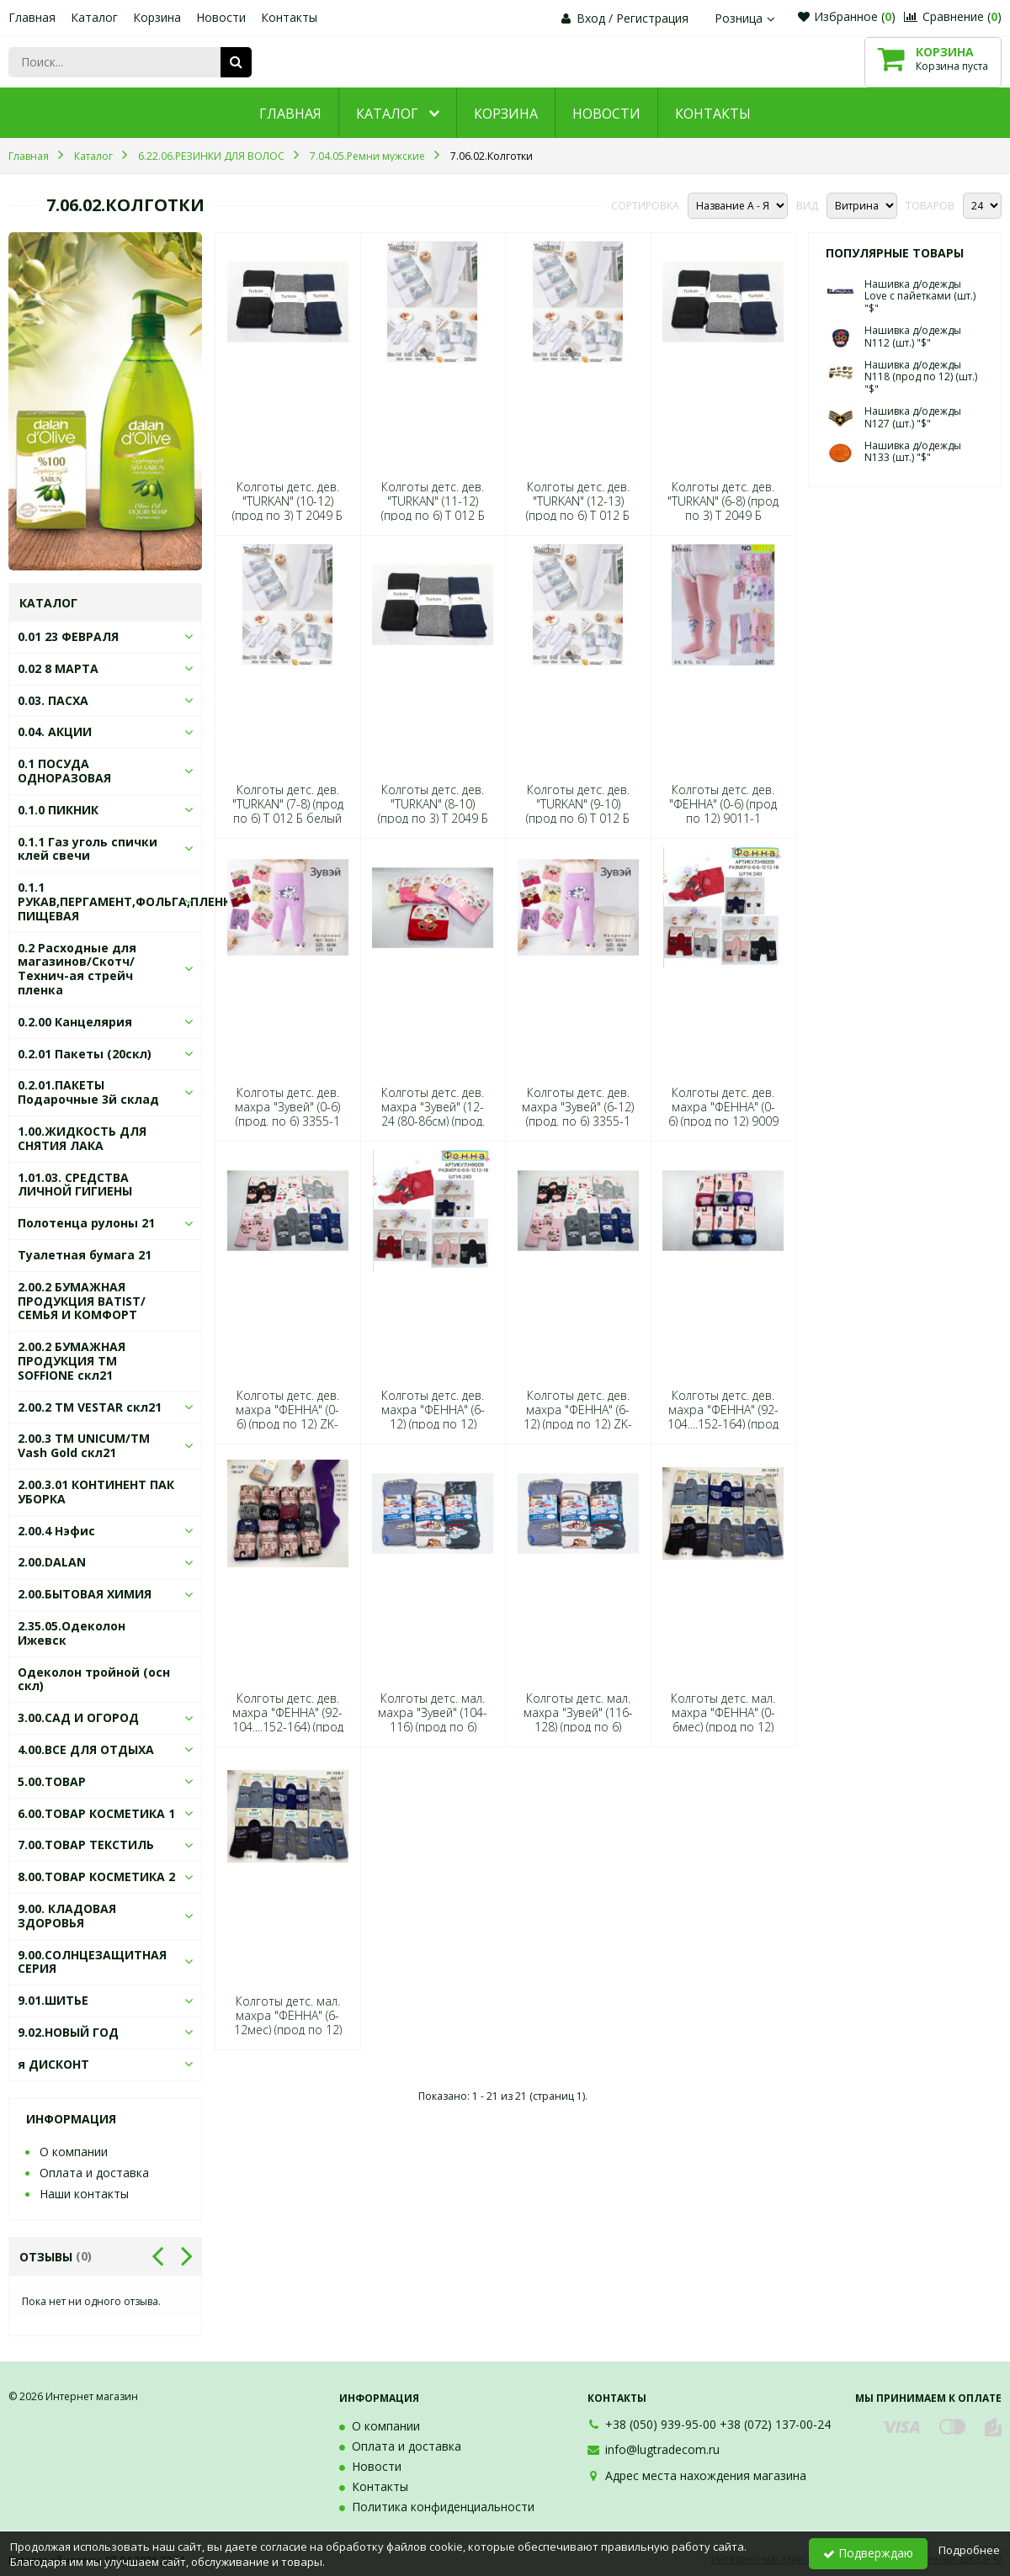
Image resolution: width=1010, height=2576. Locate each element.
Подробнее (969, 2549)
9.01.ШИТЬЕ (53, 2000)
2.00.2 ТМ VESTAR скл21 (90, 1407)
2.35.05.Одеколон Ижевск (71, 1633)
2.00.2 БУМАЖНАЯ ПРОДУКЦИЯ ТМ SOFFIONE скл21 (71, 1360)
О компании (74, 2152)
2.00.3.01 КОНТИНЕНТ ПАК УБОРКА (96, 1491)
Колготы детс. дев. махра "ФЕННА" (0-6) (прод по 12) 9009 (723, 1107)
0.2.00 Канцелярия (75, 1022)
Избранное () (847, 16)
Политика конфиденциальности (443, 2507)
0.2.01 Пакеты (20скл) (85, 1054)
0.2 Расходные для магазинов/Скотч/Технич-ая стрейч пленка (77, 969)
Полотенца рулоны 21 (86, 1223)
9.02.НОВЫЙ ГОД (68, 2032)
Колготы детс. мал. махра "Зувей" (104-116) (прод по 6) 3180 (432, 1720)
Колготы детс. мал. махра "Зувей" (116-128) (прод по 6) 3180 (578, 1720)
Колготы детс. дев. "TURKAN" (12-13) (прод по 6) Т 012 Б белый (578, 508)
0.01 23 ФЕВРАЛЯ (68, 636)
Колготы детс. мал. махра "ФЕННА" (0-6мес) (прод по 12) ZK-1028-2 (723, 1720)
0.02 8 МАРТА (58, 668)
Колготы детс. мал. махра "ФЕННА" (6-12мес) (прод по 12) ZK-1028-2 (288, 2023)
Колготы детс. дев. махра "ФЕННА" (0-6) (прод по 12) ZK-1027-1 (287, 1417)
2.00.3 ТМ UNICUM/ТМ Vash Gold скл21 (84, 1445)
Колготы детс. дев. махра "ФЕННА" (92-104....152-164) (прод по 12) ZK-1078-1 (287, 1720)
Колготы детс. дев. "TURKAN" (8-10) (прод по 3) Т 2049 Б (433, 804)
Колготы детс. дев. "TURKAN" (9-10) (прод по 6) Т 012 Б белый (578, 811)
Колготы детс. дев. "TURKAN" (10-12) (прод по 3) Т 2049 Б (287, 501)
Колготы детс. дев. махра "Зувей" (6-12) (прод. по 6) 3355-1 (578, 1107)
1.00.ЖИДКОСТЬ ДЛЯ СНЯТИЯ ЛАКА (82, 1138)
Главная (32, 17)
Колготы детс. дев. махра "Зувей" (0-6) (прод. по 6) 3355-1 (287, 1107)
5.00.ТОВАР (52, 1781)
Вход (591, 18)
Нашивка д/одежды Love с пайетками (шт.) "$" (919, 296)
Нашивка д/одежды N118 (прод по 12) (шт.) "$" (920, 377)
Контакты (289, 17)
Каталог (94, 17)
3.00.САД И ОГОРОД (78, 1717)
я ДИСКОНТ (53, 2064)
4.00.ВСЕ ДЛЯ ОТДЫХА (86, 1749)
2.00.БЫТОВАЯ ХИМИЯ (85, 1594)
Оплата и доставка (94, 2173)
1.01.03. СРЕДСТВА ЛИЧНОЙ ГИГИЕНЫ (75, 1184)
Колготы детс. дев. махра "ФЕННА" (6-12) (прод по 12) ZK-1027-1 (578, 1417)
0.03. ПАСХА (53, 700)
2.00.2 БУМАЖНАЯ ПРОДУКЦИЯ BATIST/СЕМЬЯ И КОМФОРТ (82, 1301)
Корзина (157, 17)
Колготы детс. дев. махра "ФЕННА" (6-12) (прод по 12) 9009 (433, 1417)
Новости (221, 17)
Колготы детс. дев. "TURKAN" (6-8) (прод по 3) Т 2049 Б (723, 501)
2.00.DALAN (52, 1562)
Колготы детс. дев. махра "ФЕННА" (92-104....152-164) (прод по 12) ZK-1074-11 (723, 1417)
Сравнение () (953, 16)
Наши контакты (84, 2194)
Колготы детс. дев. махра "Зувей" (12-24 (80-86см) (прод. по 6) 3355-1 (433, 1114)
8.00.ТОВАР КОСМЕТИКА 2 (96, 1876)
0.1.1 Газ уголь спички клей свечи (87, 849)
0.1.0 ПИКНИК (58, 810)
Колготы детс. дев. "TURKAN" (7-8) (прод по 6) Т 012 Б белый (287, 804)
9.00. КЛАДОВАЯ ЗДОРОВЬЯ (67, 1915)
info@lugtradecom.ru (662, 2449)
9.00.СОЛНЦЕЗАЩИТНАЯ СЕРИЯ (92, 1962)
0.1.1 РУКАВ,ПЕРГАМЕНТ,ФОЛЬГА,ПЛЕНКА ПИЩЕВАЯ (128, 901)
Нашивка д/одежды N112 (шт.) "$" (912, 336)
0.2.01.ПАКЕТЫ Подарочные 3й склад (88, 1092)
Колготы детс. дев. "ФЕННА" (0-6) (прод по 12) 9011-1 (723, 804)
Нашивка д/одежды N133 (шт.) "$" (912, 451)
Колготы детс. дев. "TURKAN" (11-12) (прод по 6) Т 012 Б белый (433, 508)
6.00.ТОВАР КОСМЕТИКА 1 (96, 1813)
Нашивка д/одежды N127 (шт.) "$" (912, 417)
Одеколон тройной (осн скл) (94, 1679)
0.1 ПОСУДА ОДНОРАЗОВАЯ (64, 770)
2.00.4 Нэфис (56, 1531)
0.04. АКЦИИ (55, 731)
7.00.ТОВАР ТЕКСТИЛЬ (86, 1844)
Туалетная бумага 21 (85, 1255)
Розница (747, 18)
